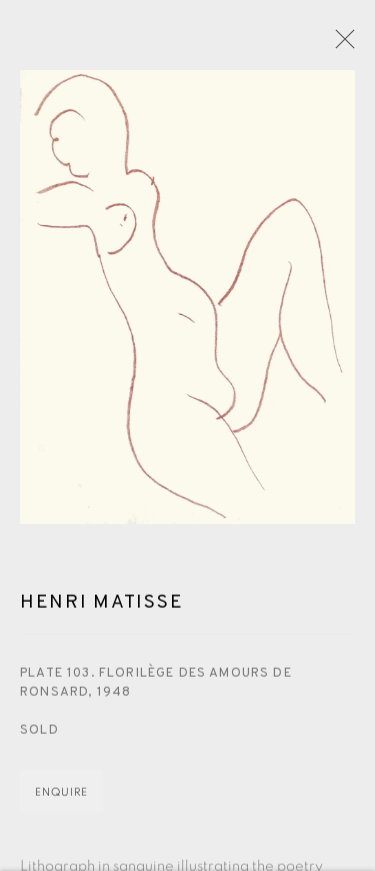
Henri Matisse (101, 606)
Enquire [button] (61, 794)
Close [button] (340, 45)
